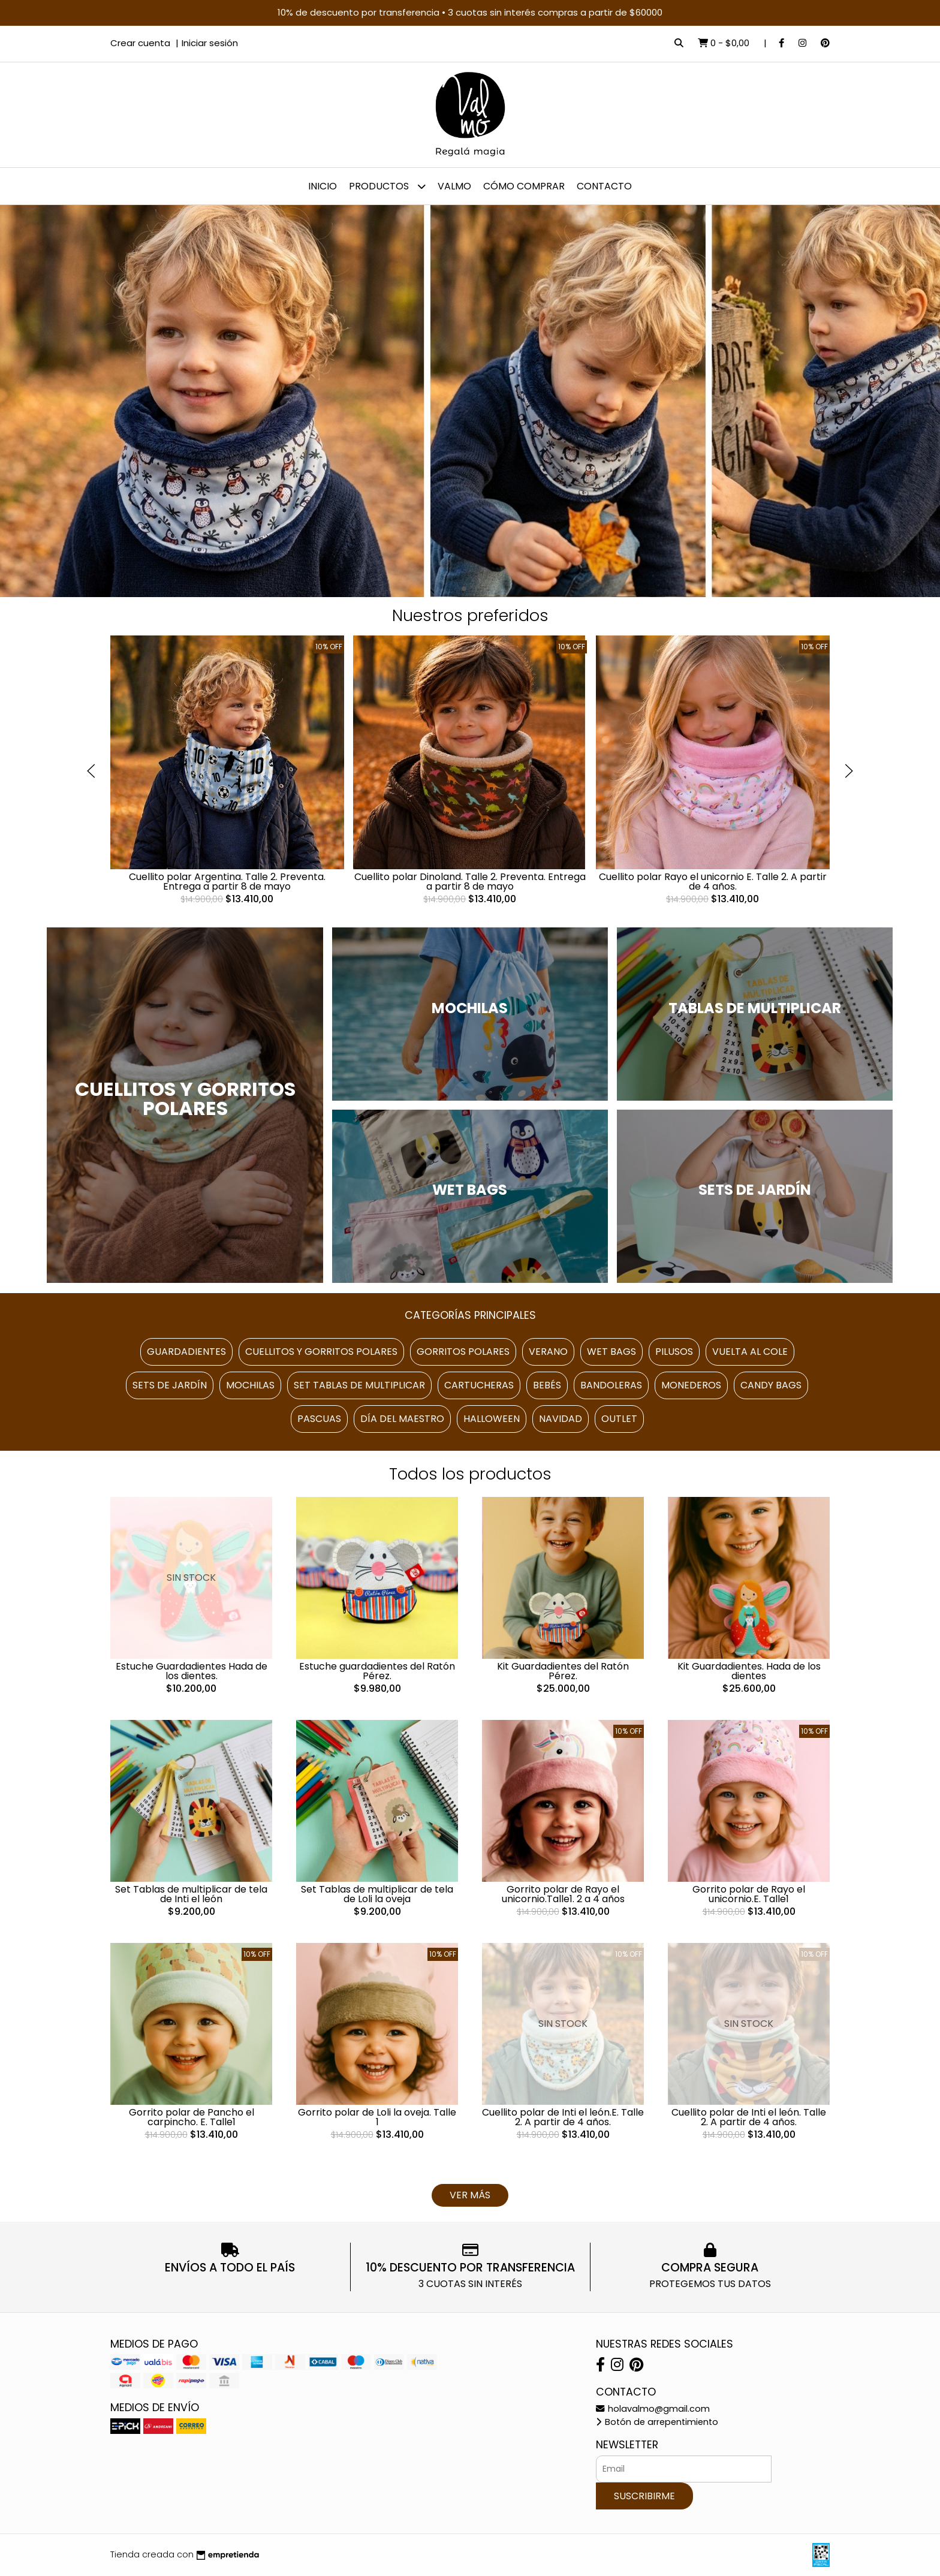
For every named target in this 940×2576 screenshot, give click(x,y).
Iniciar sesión (210, 43)
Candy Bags (771, 1385)
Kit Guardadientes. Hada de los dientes (749, 1671)
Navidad (560, 1419)
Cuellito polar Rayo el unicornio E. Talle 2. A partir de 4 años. (713, 881)
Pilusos (674, 1351)
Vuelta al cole (750, 1351)
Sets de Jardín (169, 1385)
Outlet (619, 1419)
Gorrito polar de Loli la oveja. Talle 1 (377, 2117)
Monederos (691, 1385)
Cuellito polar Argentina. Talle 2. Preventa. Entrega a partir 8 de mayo (227, 881)
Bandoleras (611, 1385)
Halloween (491, 1419)
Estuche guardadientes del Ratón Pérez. (377, 1671)
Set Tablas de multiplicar (359, 1385)
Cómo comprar (524, 186)
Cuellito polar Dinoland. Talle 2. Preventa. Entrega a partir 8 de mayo (470, 881)
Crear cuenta (140, 43)
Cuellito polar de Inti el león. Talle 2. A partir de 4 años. (748, 2117)
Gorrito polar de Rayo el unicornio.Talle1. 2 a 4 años (563, 1894)
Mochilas (250, 1385)
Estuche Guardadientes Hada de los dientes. (191, 1671)
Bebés (547, 1385)
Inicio (322, 186)
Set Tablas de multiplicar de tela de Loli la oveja (377, 1894)
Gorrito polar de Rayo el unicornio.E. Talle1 (748, 1894)
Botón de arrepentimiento (657, 2422)
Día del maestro (402, 1419)
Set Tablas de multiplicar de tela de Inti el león (191, 1894)
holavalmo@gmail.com (653, 2409)
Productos (387, 186)
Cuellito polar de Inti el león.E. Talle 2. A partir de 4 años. (563, 2117)
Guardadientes (186, 1351)
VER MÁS (470, 2195)
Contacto (604, 186)
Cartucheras (479, 1385)
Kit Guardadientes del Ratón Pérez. (563, 1671)
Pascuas (319, 1419)
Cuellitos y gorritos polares (321, 1351)
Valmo (454, 186)
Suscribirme (644, 2496)
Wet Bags (611, 1351)
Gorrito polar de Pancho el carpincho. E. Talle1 (191, 2117)
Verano (548, 1351)
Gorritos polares (463, 1351)
